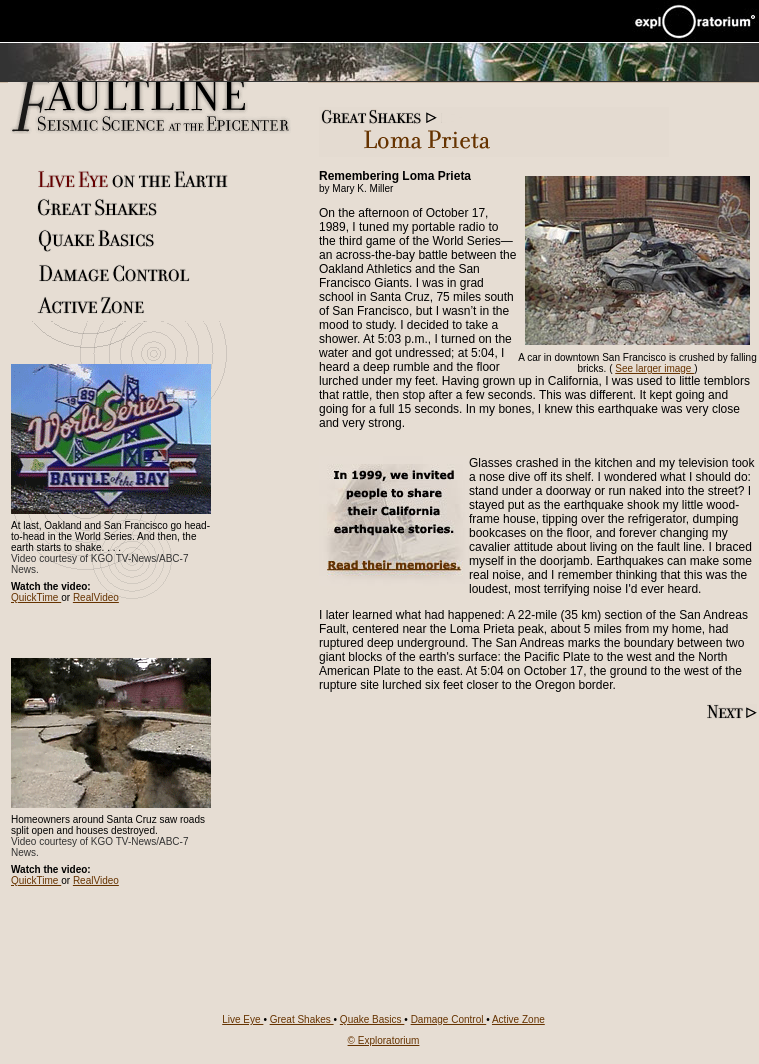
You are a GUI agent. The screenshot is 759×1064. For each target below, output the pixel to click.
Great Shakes (302, 1019)
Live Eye (242, 1019)
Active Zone (518, 1019)
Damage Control (449, 1019)
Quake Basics (372, 1019)
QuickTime (36, 597)
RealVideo (96, 597)
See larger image (654, 368)
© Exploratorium (384, 1040)
